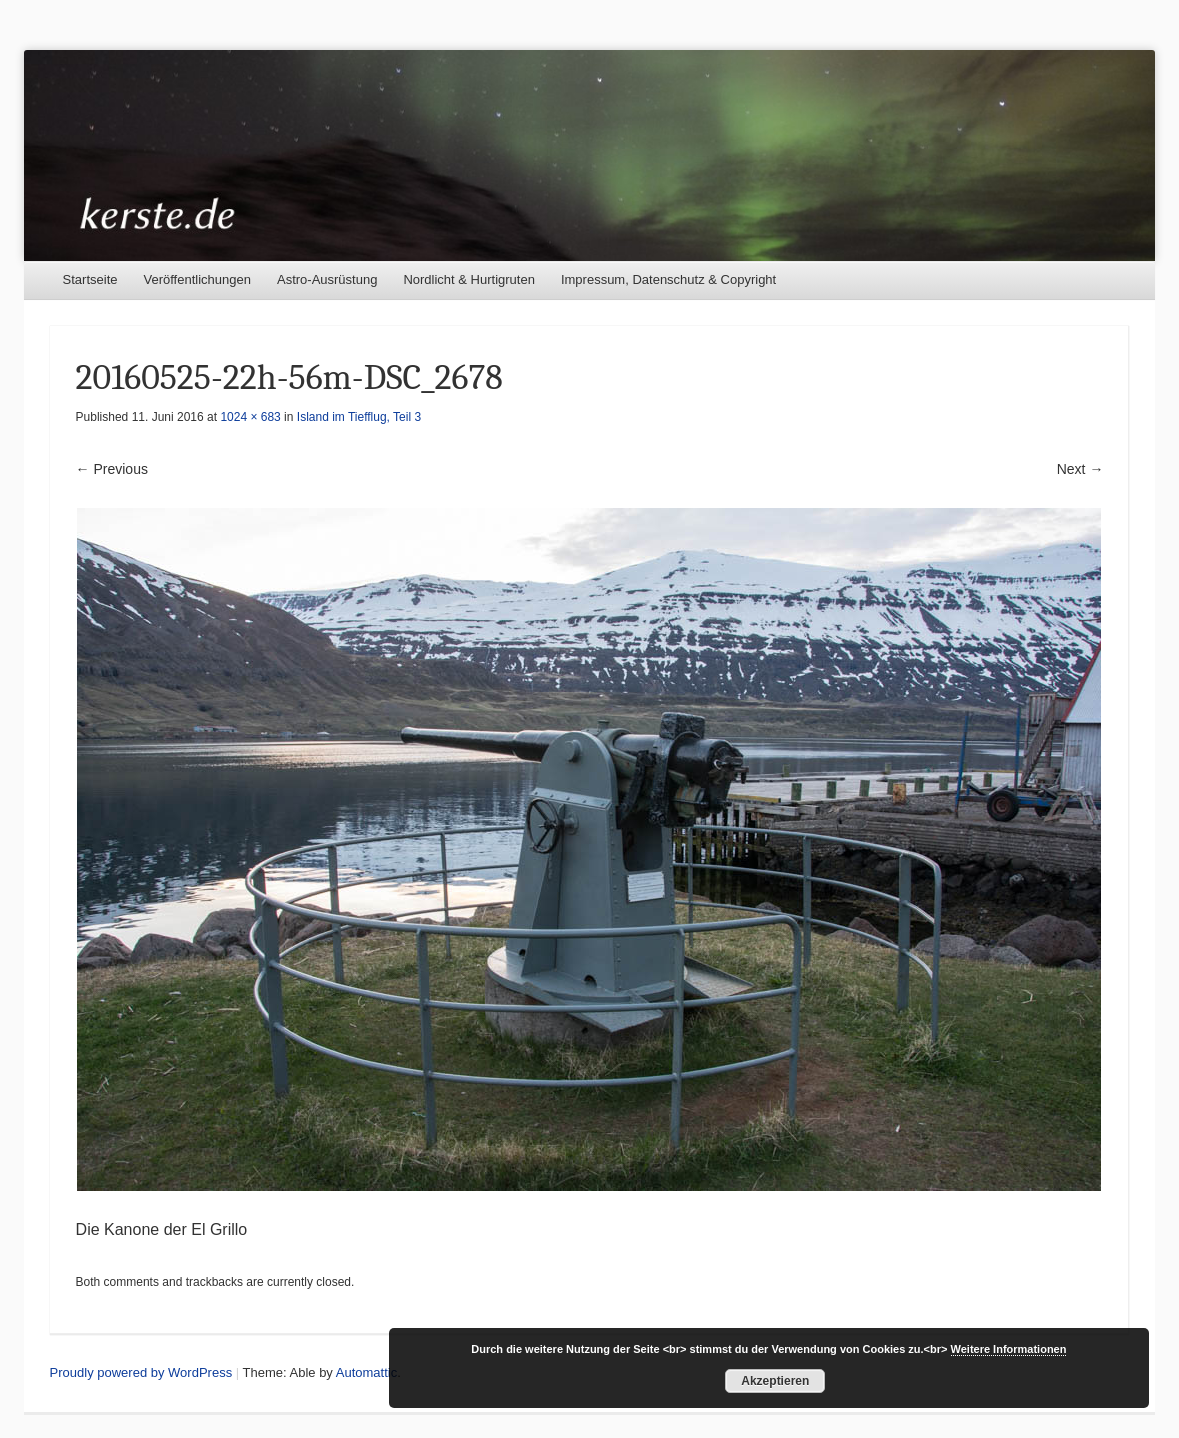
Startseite (90, 279)
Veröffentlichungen (197, 279)
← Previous (112, 469)
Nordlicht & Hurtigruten (469, 279)
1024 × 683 (250, 417)
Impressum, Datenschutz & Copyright (668, 279)
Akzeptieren (775, 1381)
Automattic (366, 1372)
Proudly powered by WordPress (141, 1372)
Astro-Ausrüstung (327, 279)
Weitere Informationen (1009, 1349)
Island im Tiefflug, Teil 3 (359, 417)
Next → (1080, 469)
